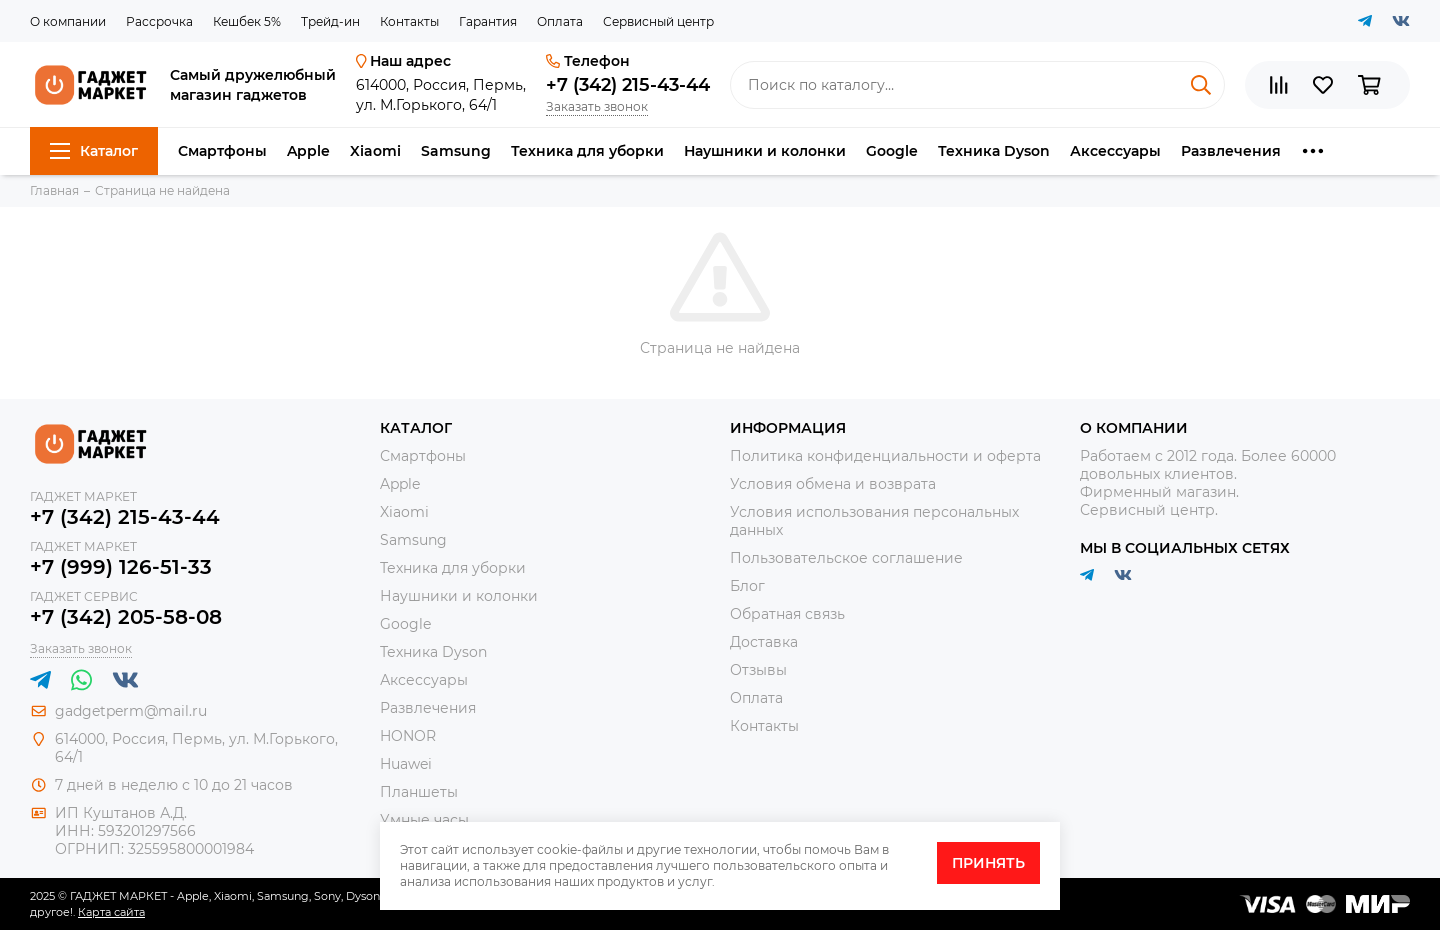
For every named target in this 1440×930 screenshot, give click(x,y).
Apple (308, 151)
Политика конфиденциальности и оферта (885, 456)
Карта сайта (111, 912)
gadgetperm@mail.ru (131, 711)
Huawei (406, 764)
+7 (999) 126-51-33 (121, 567)
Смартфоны (222, 151)
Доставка (764, 642)
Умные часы (424, 820)
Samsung (456, 151)
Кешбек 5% (247, 21)
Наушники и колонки (765, 151)
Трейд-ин (330, 21)
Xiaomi (375, 151)
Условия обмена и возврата (833, 484)
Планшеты (419, 792)
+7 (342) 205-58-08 (126, 617)
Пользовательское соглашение (846, 558)
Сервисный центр (658, 21)
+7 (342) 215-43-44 (628, 85)
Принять (988, 863)
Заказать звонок (597, 106)
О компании (68, 21)
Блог (747, 586)
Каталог (94, 151)
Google (892, 151)
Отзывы (758, 670)
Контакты (409, 21)
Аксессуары (1115, 151)
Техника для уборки (587, 151)
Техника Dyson (994, 151)
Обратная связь (787, 614)
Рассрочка (159, 21)
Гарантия (488, 21)
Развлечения (1231, 151)
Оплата (560, 21)
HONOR (408, 736)
